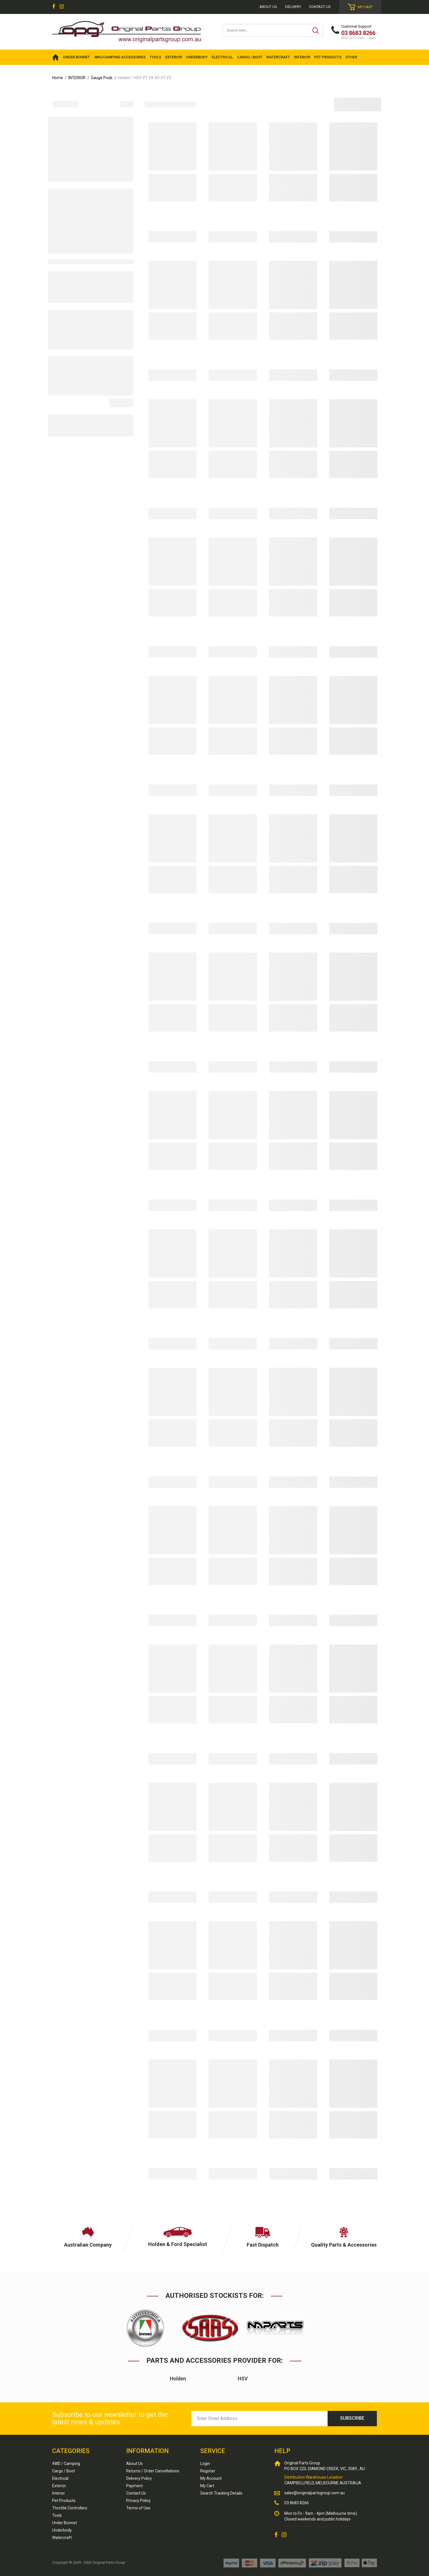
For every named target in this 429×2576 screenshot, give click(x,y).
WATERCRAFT (278, 57)
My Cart (207, 2485)
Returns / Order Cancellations (152, 2471)
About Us (134, 2463)
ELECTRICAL (222, 57)
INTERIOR (302, 57)
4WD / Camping (66, 2463)
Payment (134, 2485)
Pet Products (63, 2500)
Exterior (59, 2485)
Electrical (60, 2478)
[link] (53, 7)
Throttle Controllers (69, 2508)
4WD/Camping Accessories (120, 57)
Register (207, 2471)
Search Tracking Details (221, 2493)
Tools (57, 2515)
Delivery (293, 7)
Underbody (62, 2530)
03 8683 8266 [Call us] (296, 2503)
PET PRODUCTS (328, 57)
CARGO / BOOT (249, 57)
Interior (58, 2493)
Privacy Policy (138, 2500)
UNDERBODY (197, 57)
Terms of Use (138, 2508)
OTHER (351, 57)
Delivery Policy (139, 2478)
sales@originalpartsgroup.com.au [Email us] (314, 2493)
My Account (211, 2478)
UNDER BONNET (76, 57)
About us (268, 7)
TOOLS (155, 57)
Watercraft (62, 2537)
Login (205, 2463)
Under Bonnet (64, 2522)
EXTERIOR (173, 57)
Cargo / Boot (63, 2471)
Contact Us (320, 7)
